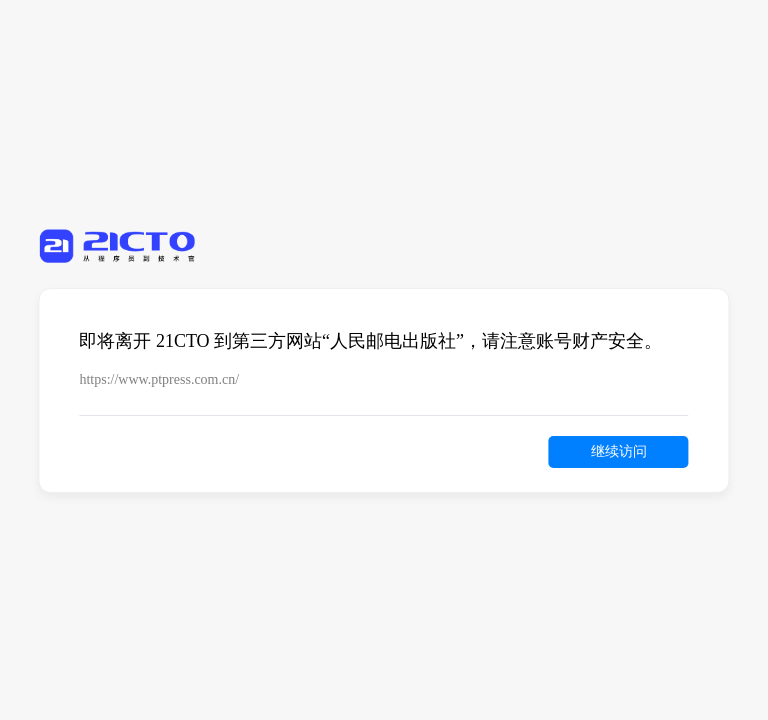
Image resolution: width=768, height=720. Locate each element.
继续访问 (619, 451)
